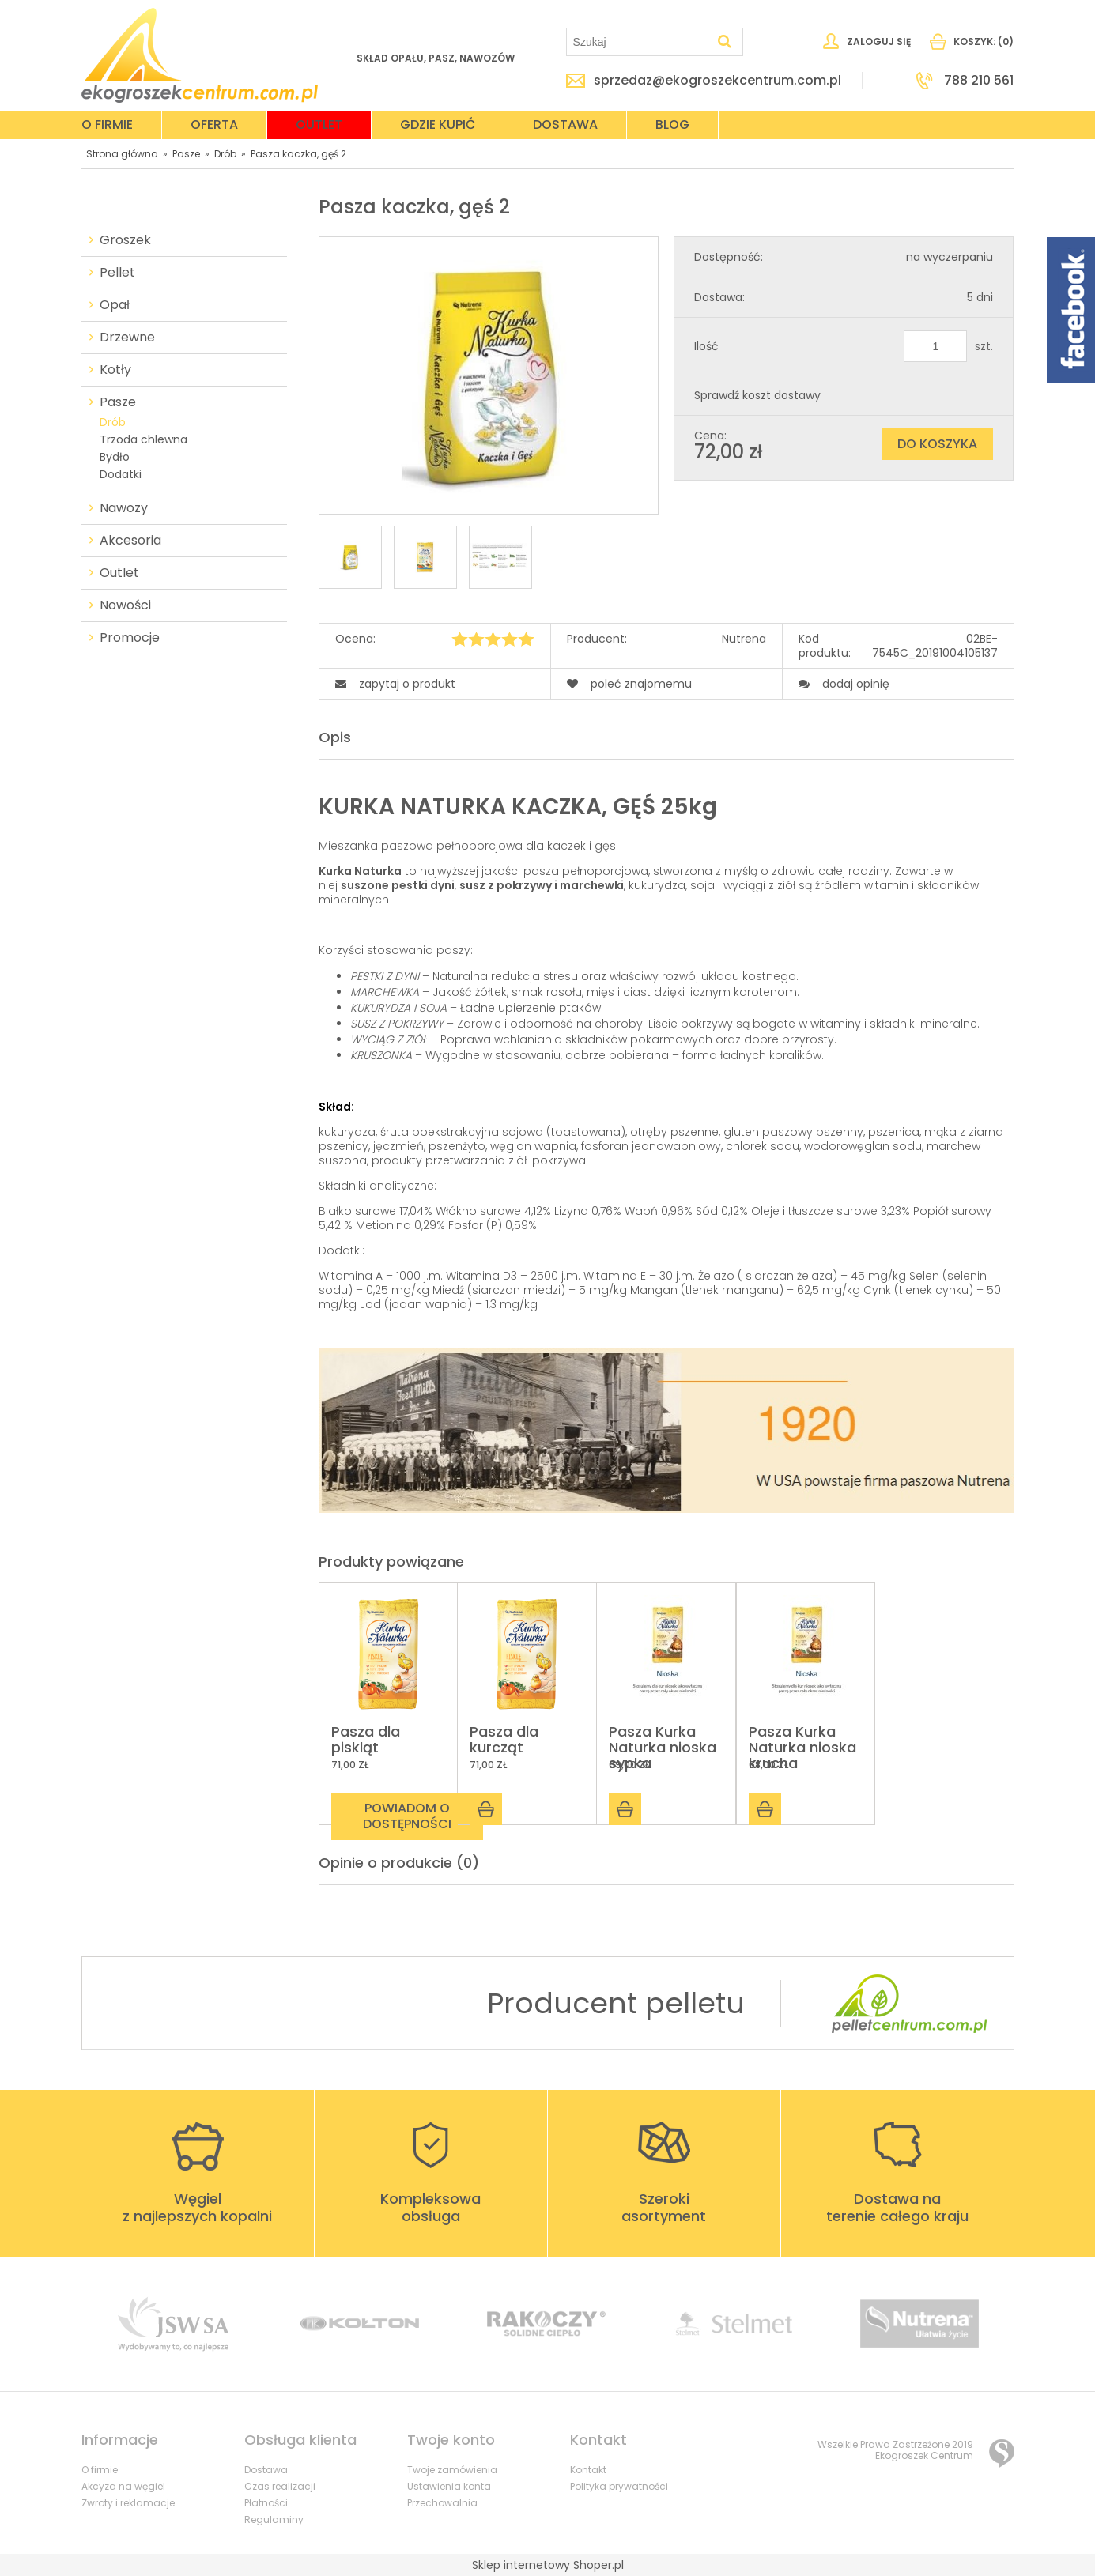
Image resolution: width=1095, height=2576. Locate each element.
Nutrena (744, 639)
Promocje (130, 638)
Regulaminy (274, 2519)
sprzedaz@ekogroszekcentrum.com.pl (717, 80)
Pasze (118, 402)
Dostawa (266, 2470)
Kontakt (588, 2470)
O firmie (99, 2470)
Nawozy (124, 508)
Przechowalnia (442, 2503)
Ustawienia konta (449, 2486)
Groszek (125, 240)
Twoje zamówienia (452, 2470)
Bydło (115, 457)
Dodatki (121, 474)
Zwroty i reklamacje (128, 2503)
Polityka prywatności (619, 2486)
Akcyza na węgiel (123, 2486)
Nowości (125, 605)
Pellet (117, 273)
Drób (113, 422)
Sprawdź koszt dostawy (757, 395)
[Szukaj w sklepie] (640, 41)
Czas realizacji (279, 2486)
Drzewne (127, 337)
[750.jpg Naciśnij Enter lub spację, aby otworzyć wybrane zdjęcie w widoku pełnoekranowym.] (488, 376)
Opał (115, 305)
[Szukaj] (724, 41)
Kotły (115, 370)
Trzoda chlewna (143, 439)
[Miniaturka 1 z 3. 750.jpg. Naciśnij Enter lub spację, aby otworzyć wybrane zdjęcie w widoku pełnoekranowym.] (350, 557)
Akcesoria (130, 541)
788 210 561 (979, 80)
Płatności (266, 2503)
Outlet (119, 573)
